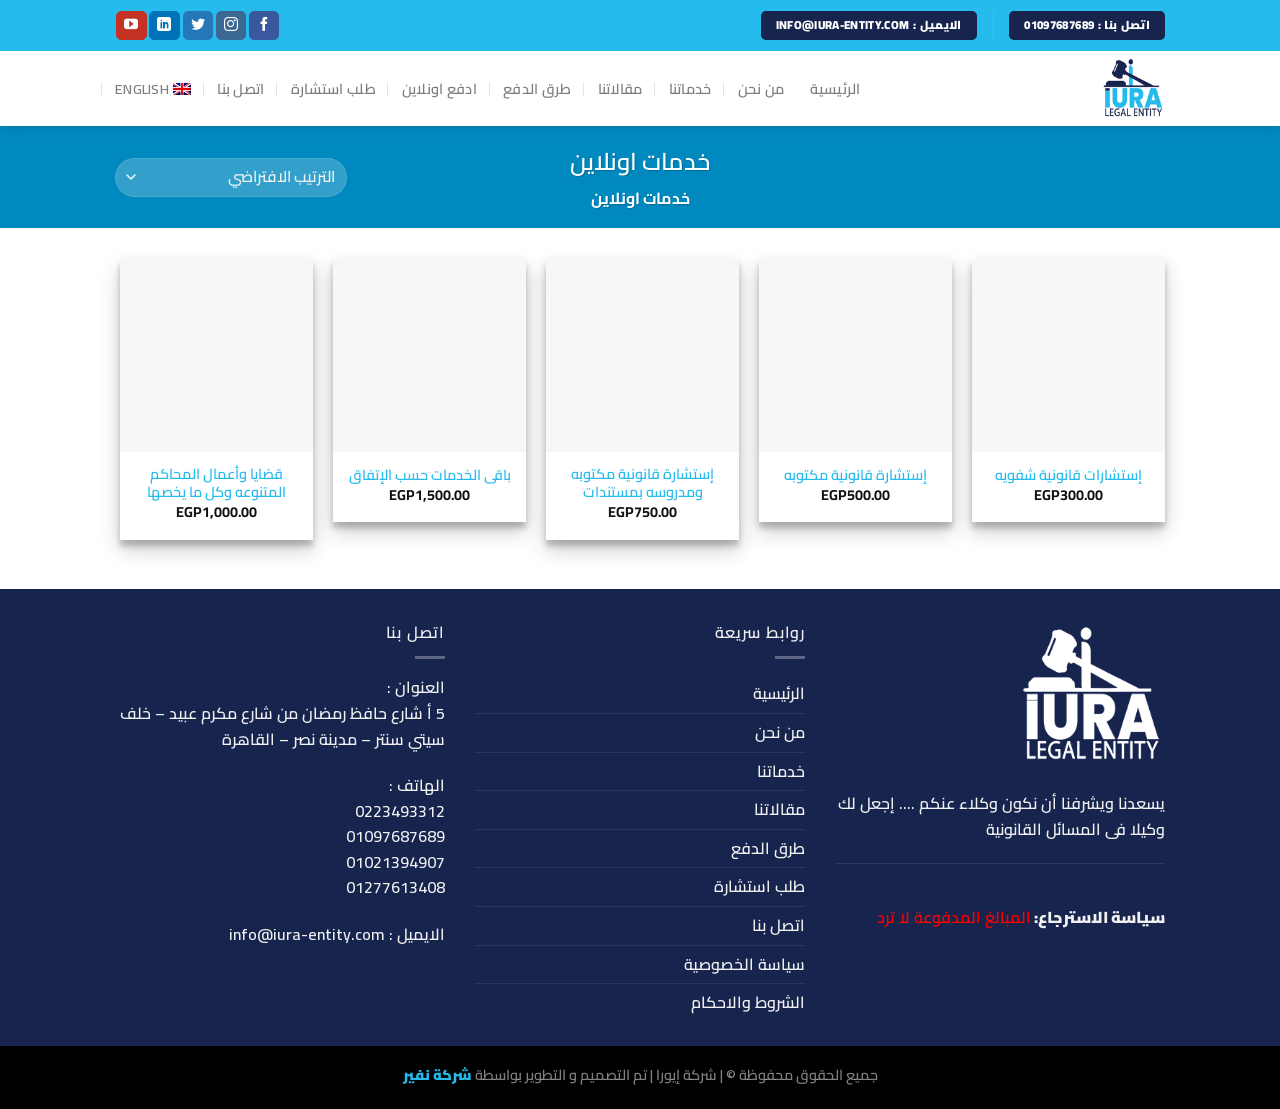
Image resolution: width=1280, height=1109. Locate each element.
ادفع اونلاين (439, 88)
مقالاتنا (620, 88)
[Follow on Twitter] (198, 26)
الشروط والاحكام (748, 1002)
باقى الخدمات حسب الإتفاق (430, 475)
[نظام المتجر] (231, 177)
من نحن (761, 88)
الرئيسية (835, 88)
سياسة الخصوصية (744, 964)
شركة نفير (437, 1074)
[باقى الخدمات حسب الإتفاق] (429, 354)
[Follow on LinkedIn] (164, 26)
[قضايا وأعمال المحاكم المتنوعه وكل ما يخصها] (216, 354)
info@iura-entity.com (307, 934)
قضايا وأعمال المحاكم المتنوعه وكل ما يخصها (216, 483)
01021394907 (395, 862)
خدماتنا (690, 88)
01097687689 (395, 836)
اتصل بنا (240, 88)
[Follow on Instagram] (231, 26)
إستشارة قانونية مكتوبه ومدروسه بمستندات (642, 483)
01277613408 (395, 887)
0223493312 (400, 811)
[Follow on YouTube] (131, 26)
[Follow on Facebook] (264, 26)
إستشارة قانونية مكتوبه (855, 475)
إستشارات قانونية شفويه (1068, 475)
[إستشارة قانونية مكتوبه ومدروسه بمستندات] (642, 354)
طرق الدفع (537, 88)
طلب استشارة (333, 88)
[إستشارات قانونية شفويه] (1068, 354)
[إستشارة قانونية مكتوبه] (855, 354)
